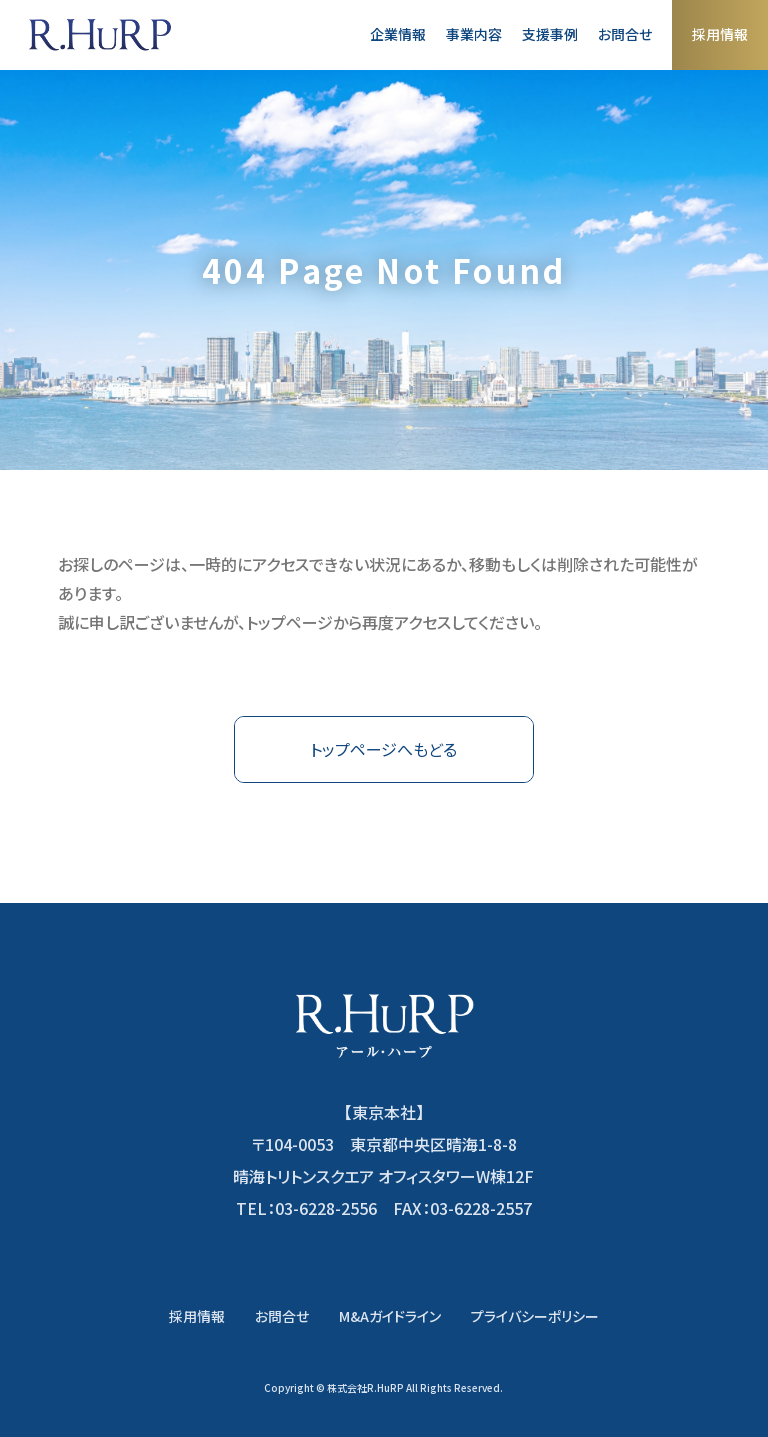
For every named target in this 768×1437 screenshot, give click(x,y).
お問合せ (625, 34)
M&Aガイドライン (390, 1316)
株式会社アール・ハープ (100, 35)
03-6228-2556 (326, 1208)
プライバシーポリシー (535, 1316)
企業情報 (398, 34)
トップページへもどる (383, 749)
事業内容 (474, 34)
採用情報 (720, 34)
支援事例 (550, 34)
